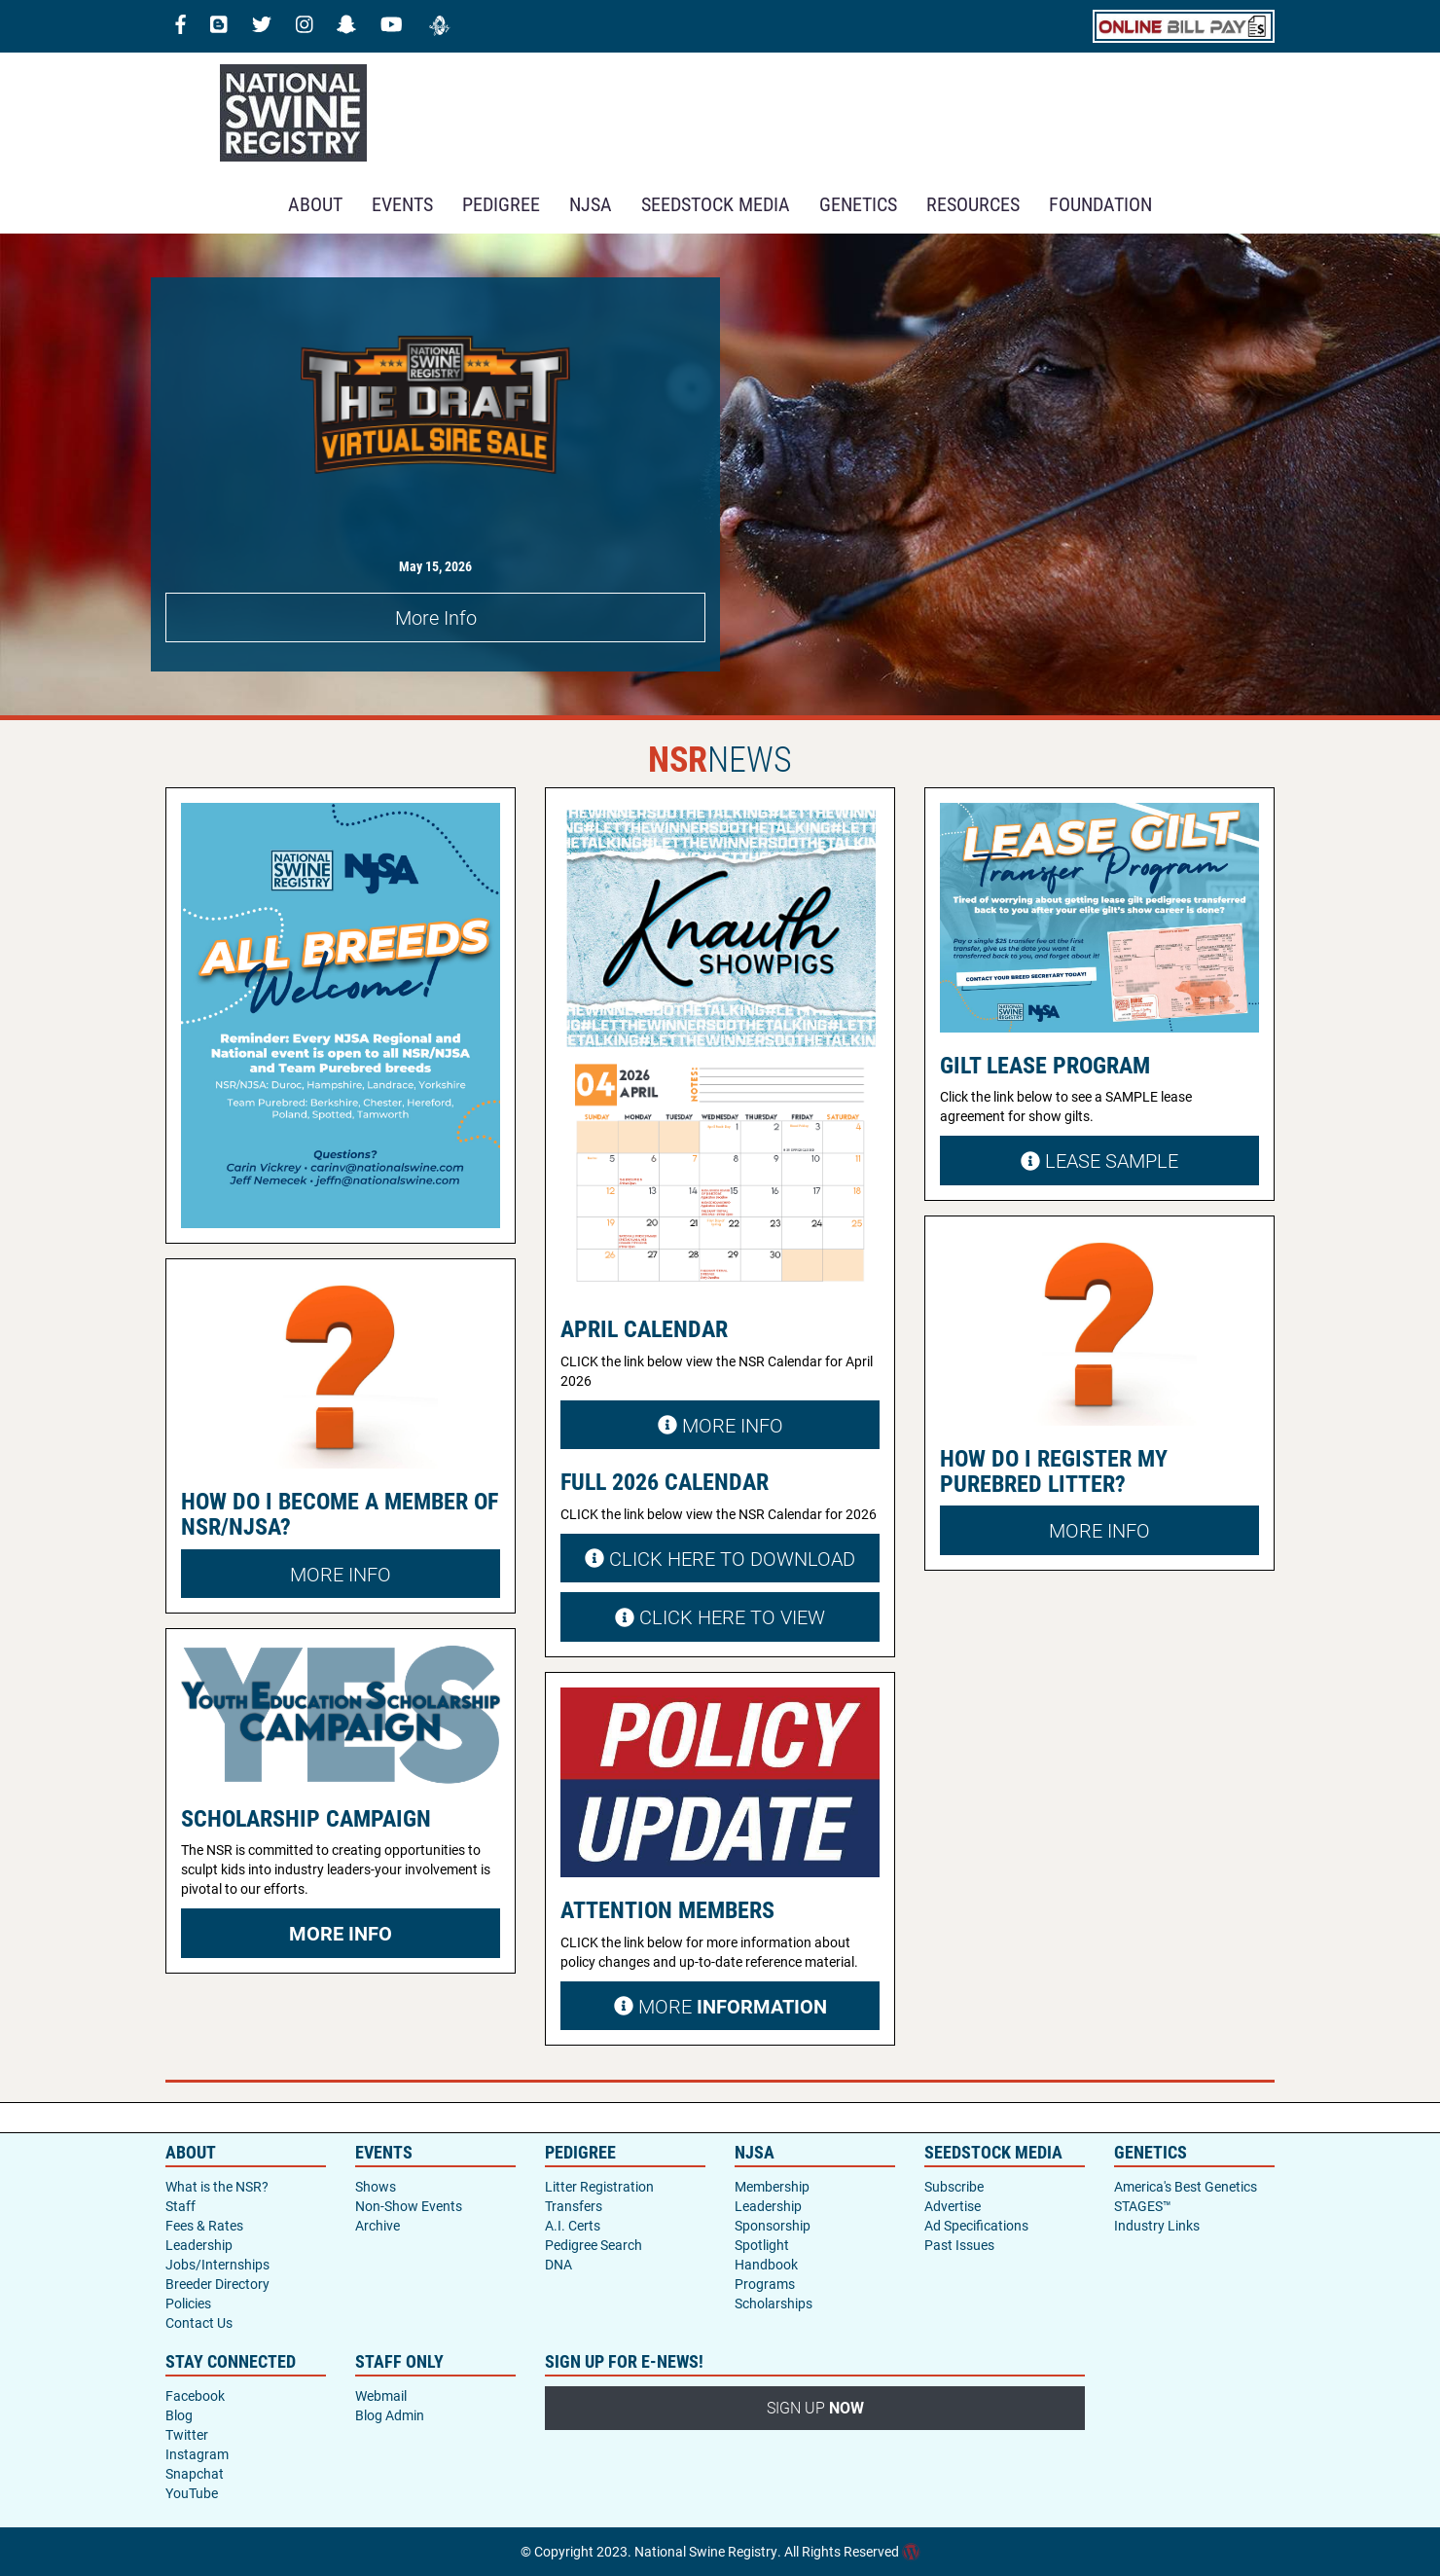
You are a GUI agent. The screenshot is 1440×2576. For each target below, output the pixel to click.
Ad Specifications (976, 2225)
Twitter (186, 2434)
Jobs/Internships (217, 2264)
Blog (179, 2415)
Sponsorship (772, 2225)
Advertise (952, 2205)
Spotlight (762, 2244)
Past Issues (959, 2244)
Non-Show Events (408, 2205)
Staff (180, 2205)
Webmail (381, 2395)
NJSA (590, 203)
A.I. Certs (572, 2225)
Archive (377, 2225)
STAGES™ (1142, 2205)
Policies (188, 2303)
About (315, 203)
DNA (558, 2264)
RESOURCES (973, 203)
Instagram (197, 2454)
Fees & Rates (204, 2225)
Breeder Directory (217, 2283)
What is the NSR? (217, 2186)
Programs (765, 2283)
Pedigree (501, 203)
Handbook (766, 2264)
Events (402, 203)
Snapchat (194, 2473)
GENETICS (858, 203)
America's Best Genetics (1185, 2186)
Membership (772, 2186)
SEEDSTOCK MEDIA (715, 203)
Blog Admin (389, 2415)
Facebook (195, 2395)
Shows (375, 2186)
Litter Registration (599, 2186)
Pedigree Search (593, 2244)
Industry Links (1157, 2225)
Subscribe (954, 2186)
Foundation (1100, 203)
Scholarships (773, 2303)
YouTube (191, 2493)
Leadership (199, 2244)
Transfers (573, 2205)
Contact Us (199, 2322)
